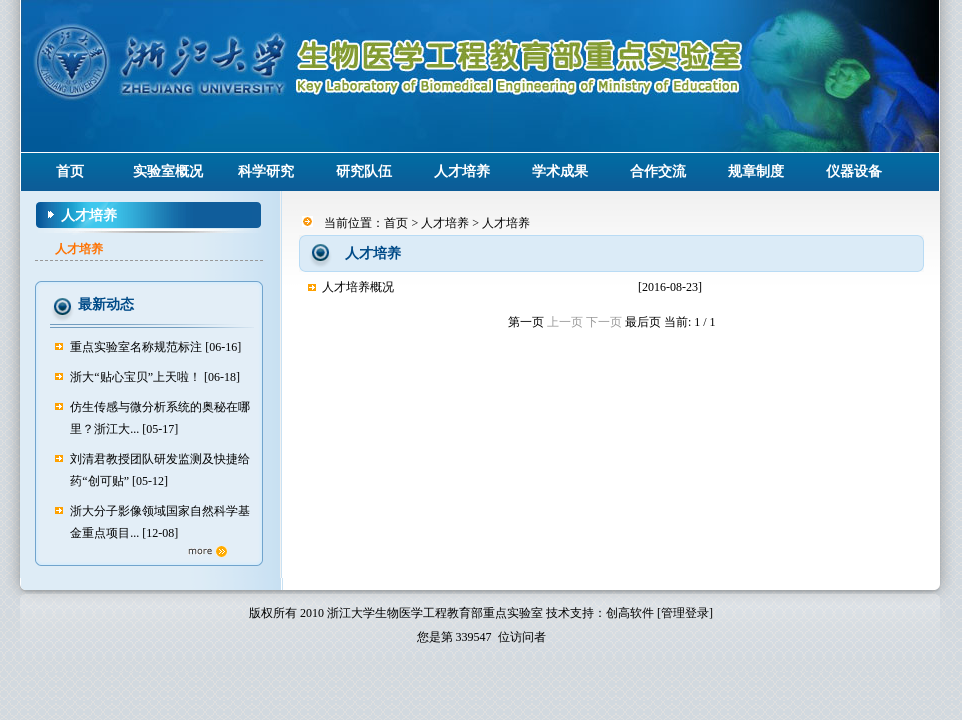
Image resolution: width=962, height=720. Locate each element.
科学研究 (266, 171)
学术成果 (560, 171)
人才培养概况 (358, 287)
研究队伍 (364, 171)
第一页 (526, 322)
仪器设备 (854, 171)
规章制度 (756, 171)
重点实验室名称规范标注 (136, 347)
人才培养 (462, 171)
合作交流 (658, 171)
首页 (70, 171)
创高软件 (630, 613)
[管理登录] (685, 613)
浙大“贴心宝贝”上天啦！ (135, 377)
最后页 (643, 322)
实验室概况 (168, 171)
